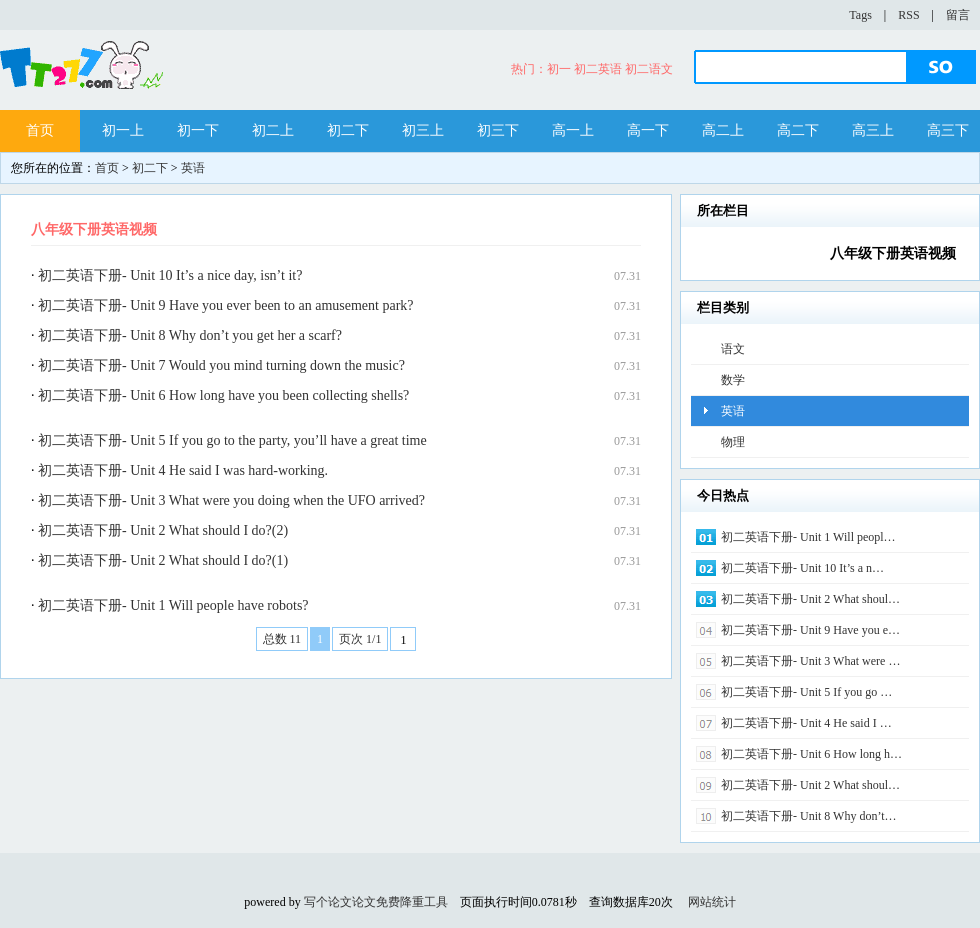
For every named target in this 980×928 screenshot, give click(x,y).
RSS (908, 15)
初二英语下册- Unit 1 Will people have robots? (173, 605)
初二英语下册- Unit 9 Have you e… (810, 630)
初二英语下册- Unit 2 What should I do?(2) (163, 530)
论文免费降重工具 (400, 902)
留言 (958, 15)
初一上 (123, 130)
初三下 (498, 130)
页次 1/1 (360, 639)
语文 (733, 349)
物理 (733, 442)
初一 (559, 69)
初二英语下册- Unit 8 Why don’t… (809, 816)
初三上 (423, 130)
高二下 (798, 130)
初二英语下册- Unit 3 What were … (810, 661)
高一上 (573, 130)
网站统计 (712, 902)
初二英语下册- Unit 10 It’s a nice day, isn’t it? (170, 275)
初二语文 (649, 69)
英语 (193, 168)
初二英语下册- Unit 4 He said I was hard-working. (183, 470)
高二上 (723, 130)
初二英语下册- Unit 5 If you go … (806, 692)
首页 (40, 130)
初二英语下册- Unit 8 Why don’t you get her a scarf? (190, 335)
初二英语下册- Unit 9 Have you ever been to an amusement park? (226, 305)
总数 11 (282, 639)
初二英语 (598, 69)
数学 (733, 380)
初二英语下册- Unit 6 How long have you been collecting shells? (223, 395)
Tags (860, 15)
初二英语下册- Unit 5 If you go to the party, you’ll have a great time (232, 440)
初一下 (198, 130)
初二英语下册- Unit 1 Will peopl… (808, 537)
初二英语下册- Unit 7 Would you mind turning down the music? (221, 365)
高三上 (873, 130)
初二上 (273, 130)
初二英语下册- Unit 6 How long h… (811, 754)
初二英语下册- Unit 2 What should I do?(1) (163, 560)
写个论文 (328, 902)
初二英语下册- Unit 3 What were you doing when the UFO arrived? (231, 500)
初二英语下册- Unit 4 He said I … (806, 723)
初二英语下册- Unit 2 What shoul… (810, 599)
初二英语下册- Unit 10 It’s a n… (802, 568)
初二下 (348, 130)
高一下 (648, 130)
